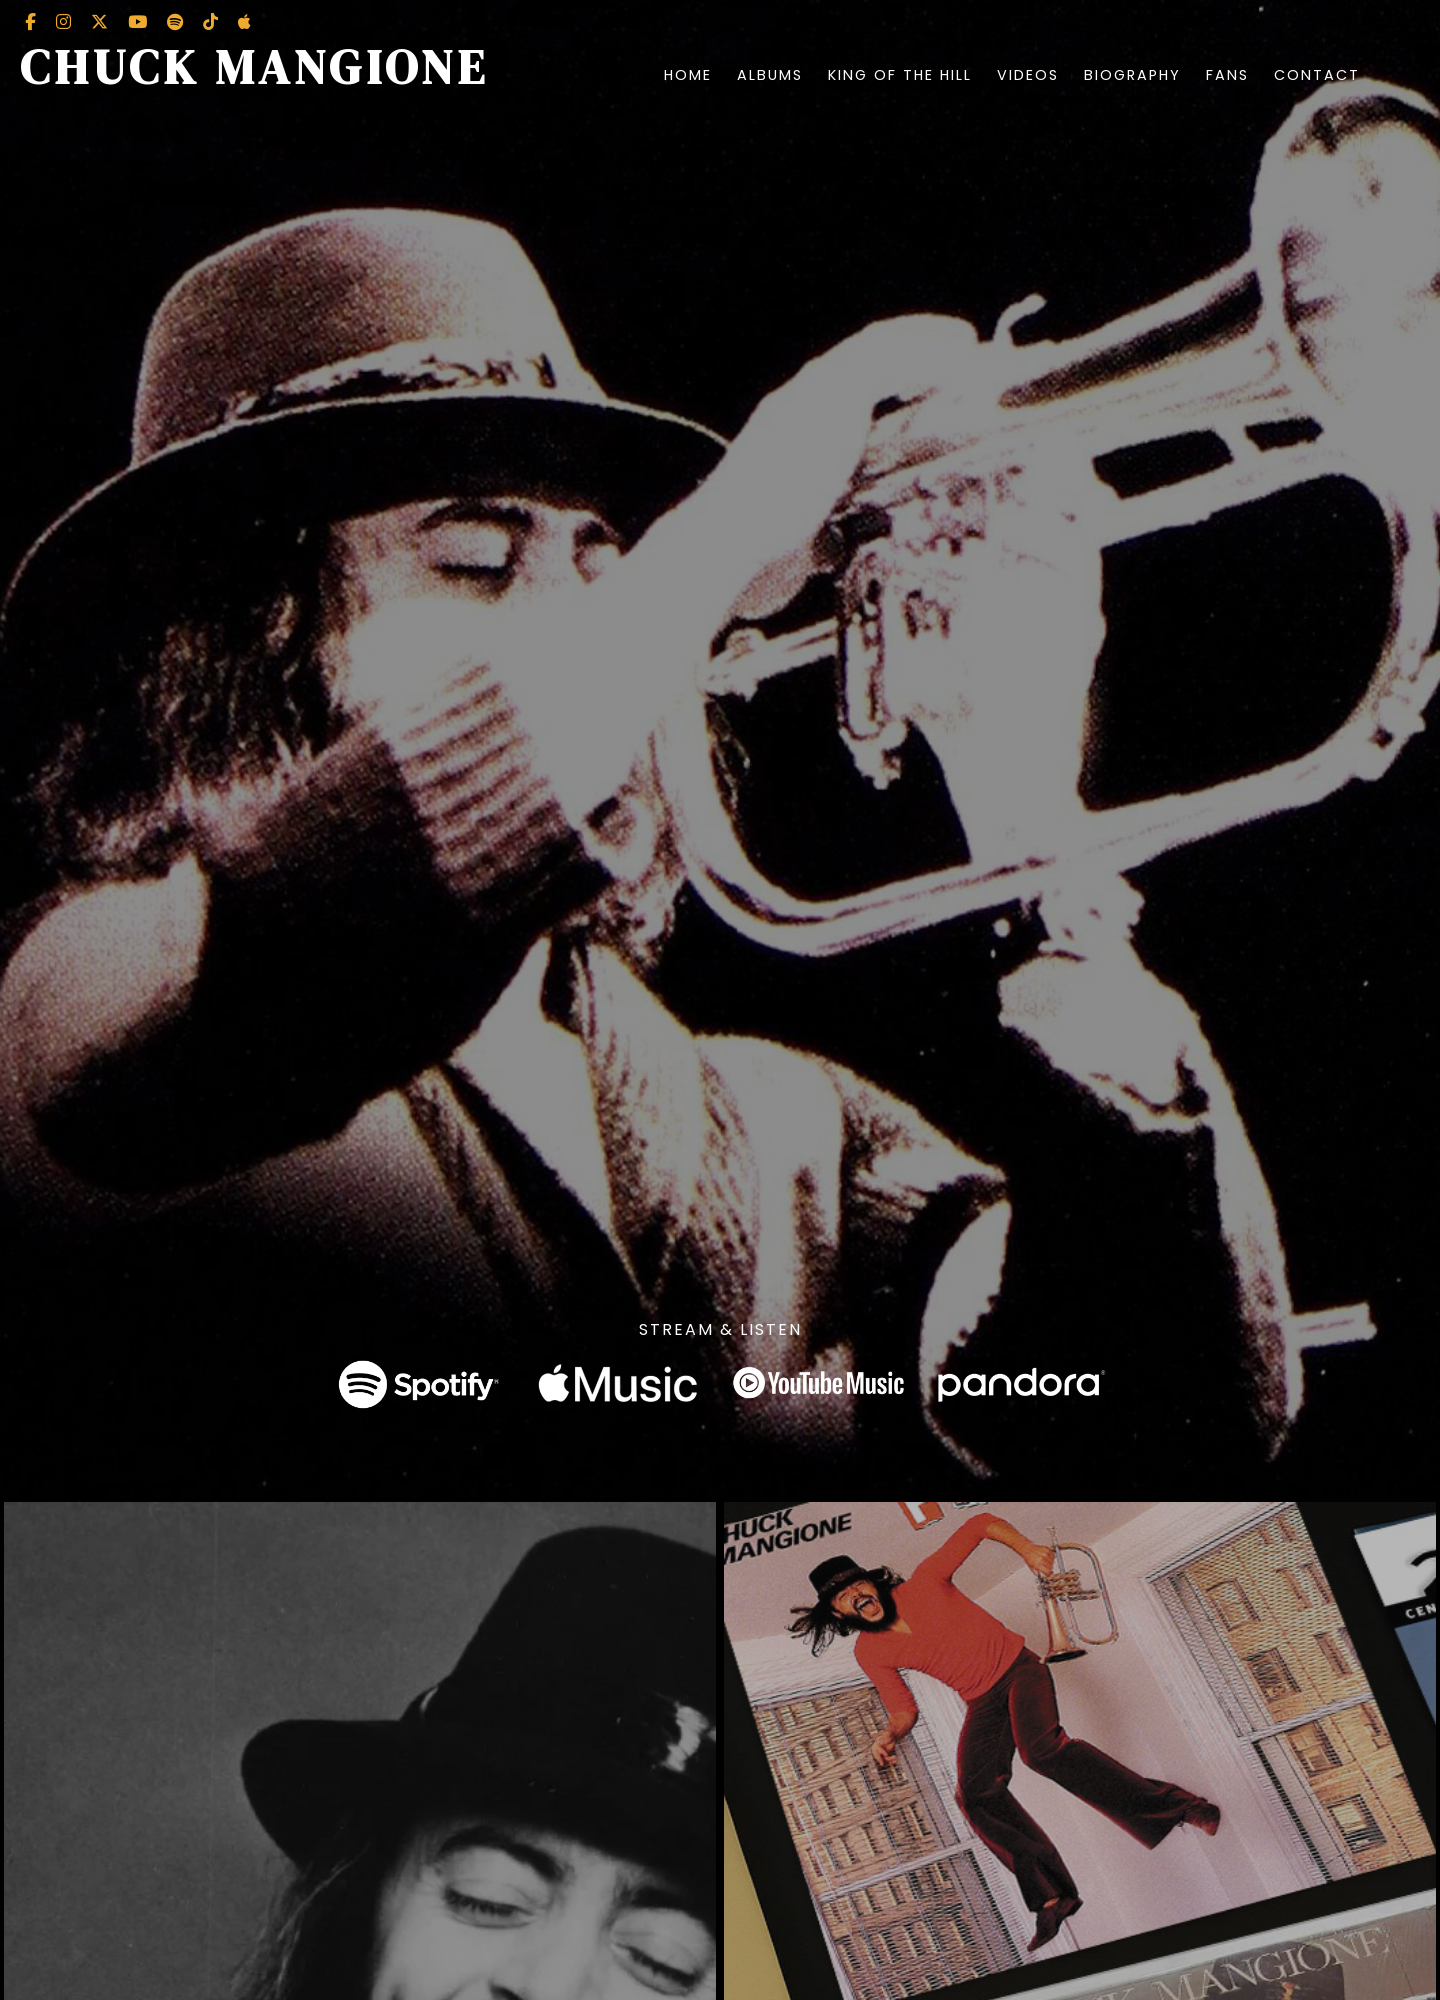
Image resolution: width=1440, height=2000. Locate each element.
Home (688, 75)
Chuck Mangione (254, 67)
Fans (1227, 75)
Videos (1028, 75)
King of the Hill (900, 75)
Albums (770, 75)
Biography (1132, 75)
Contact (1317, 75)
